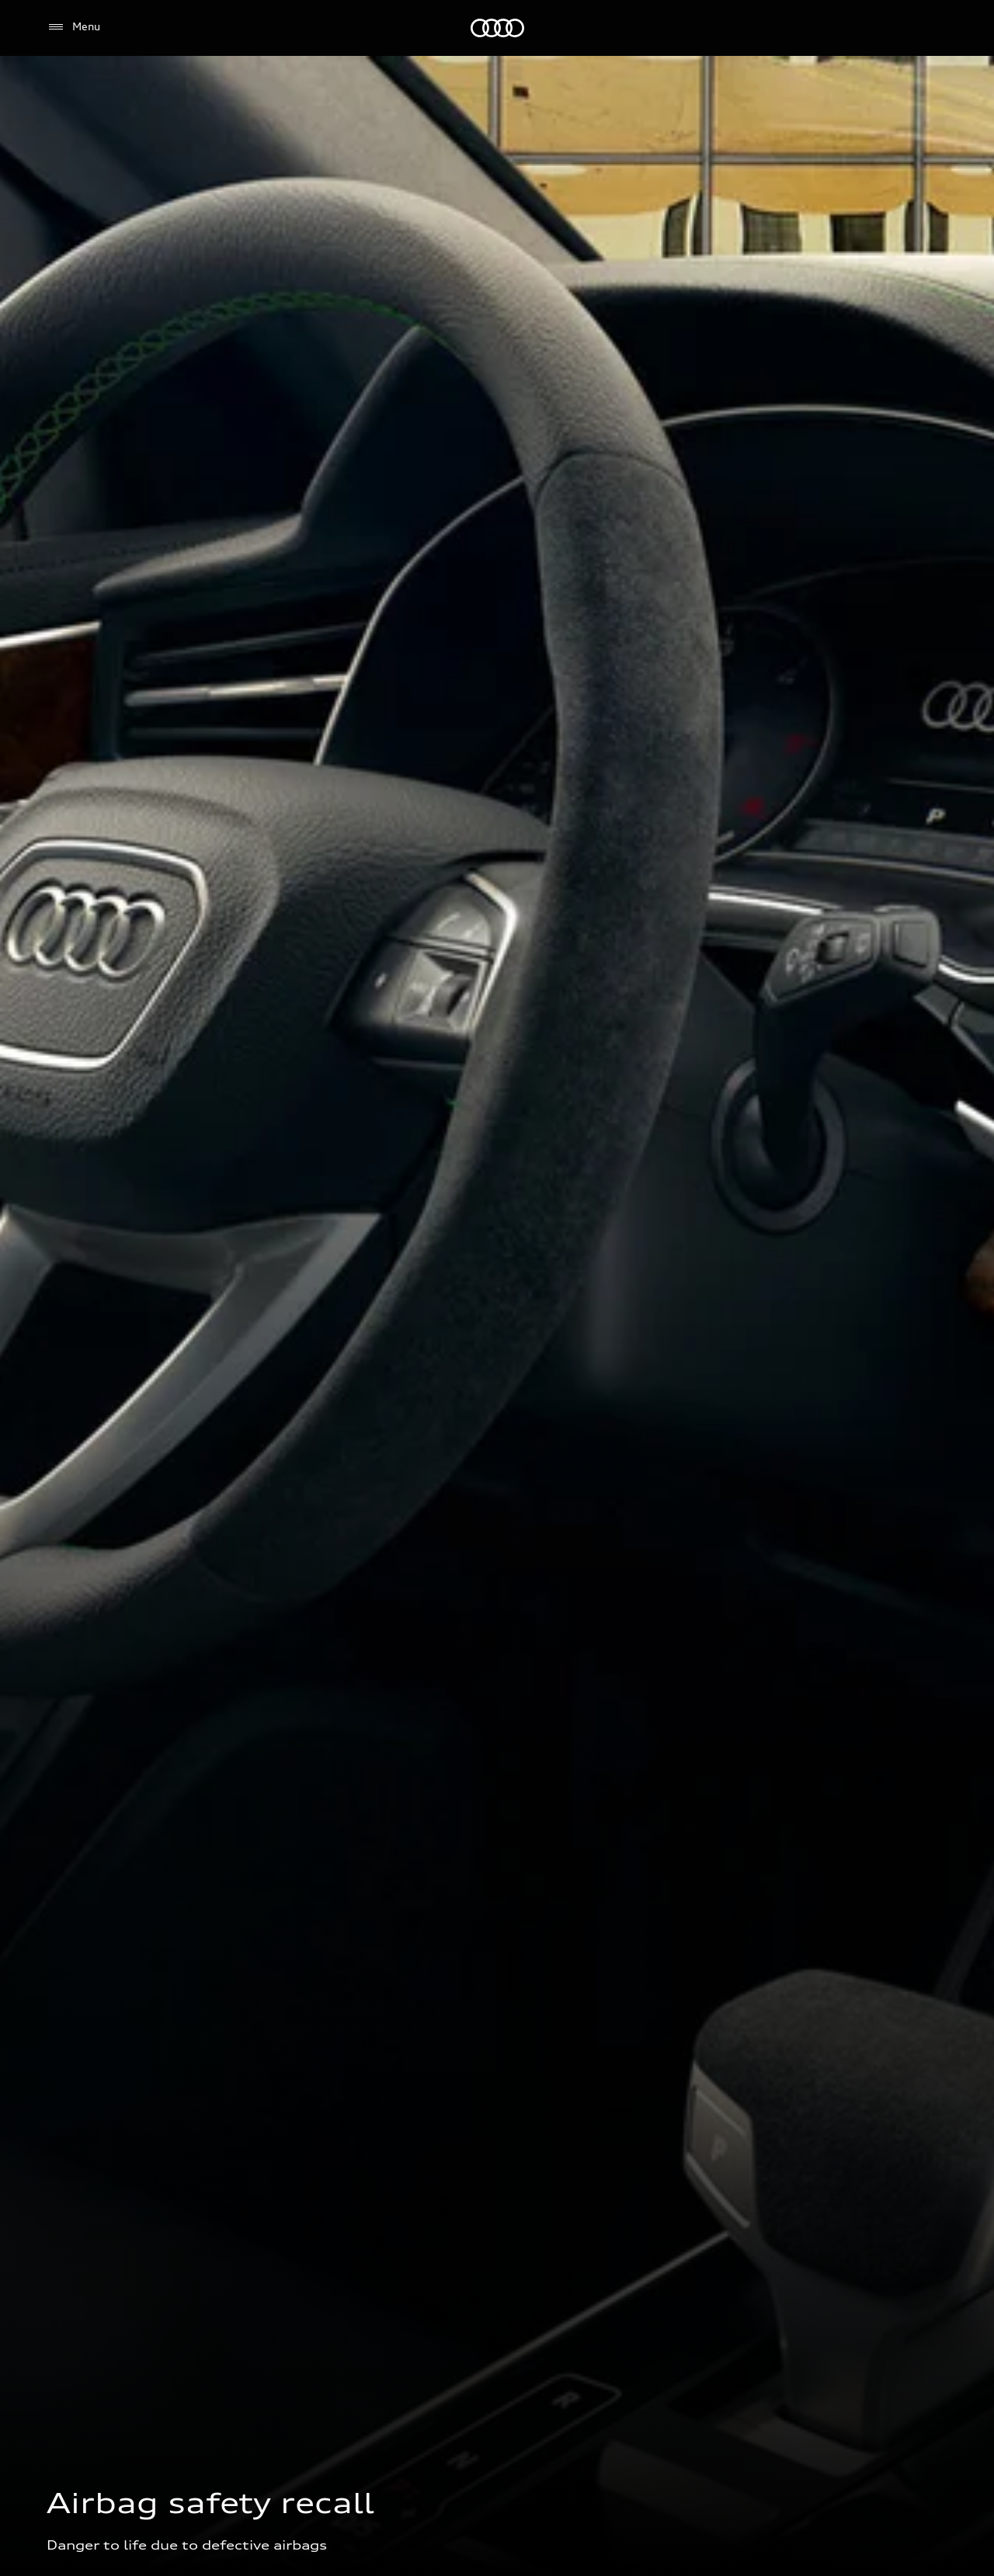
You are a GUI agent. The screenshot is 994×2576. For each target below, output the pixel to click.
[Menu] (73, 27)
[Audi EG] (497, 28)
